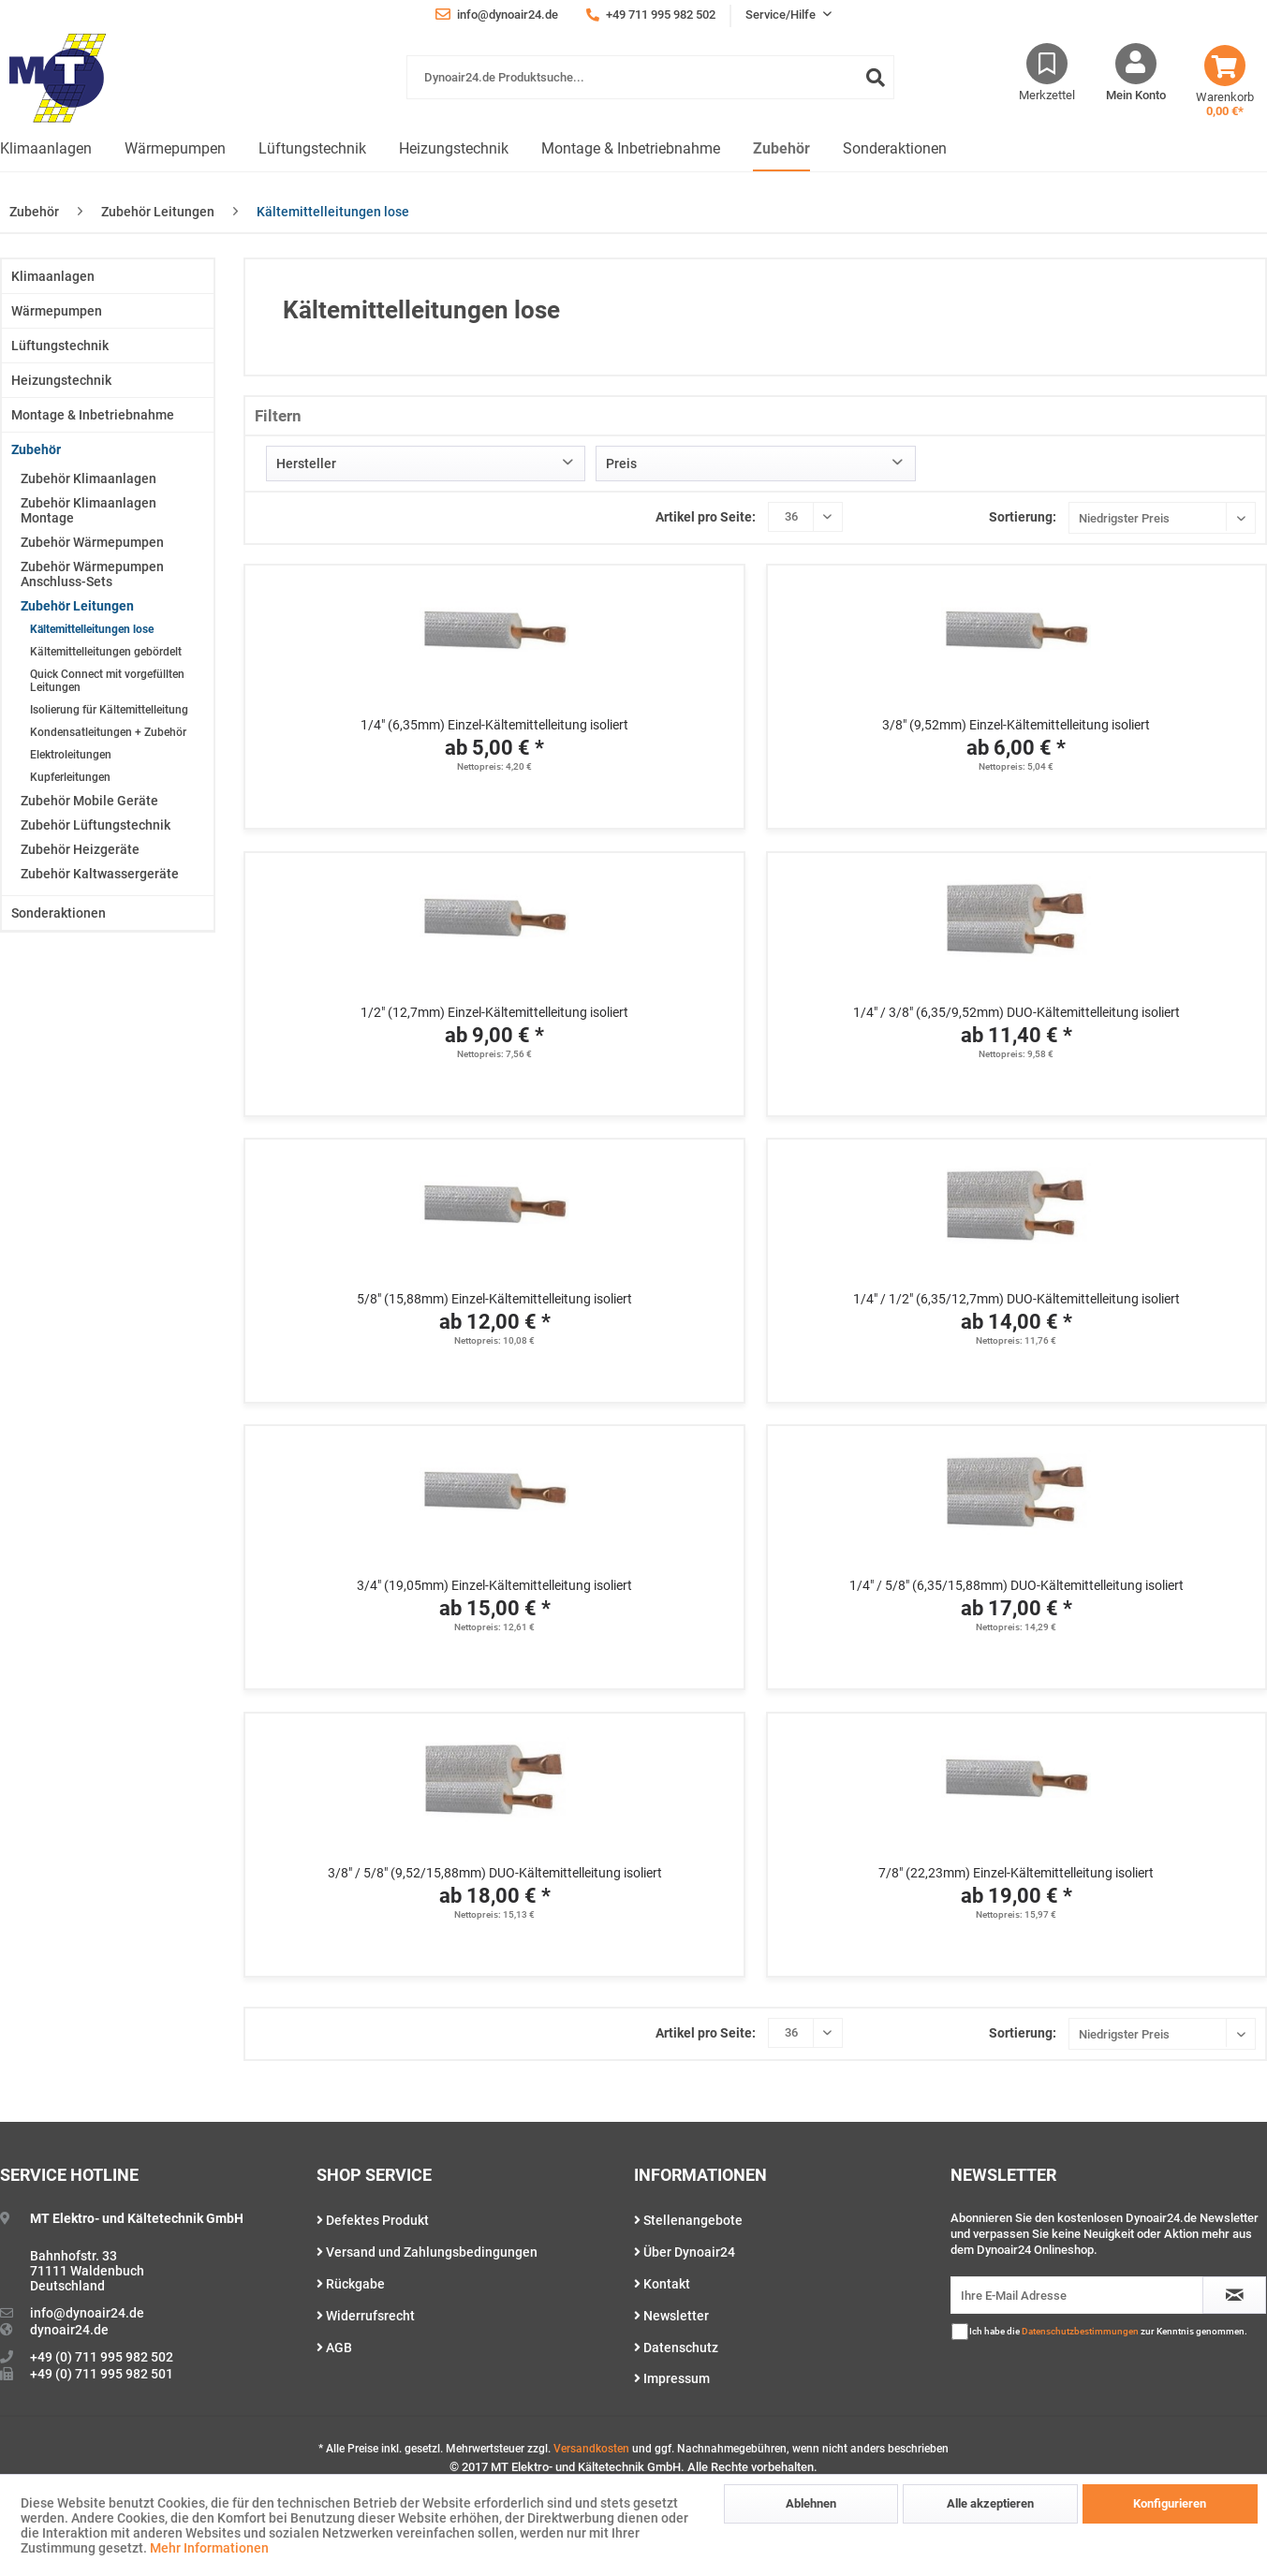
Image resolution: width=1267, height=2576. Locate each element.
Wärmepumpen (56, 310)
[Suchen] (875, 77)
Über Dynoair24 (684, 2252)
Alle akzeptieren (990, 2503)
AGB (334, 2347)
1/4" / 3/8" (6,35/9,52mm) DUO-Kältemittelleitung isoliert (1016, 1012)
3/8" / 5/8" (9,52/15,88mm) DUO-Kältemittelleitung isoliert (495, 1872)
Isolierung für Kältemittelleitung (109, 709)
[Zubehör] (781, 149)
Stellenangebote (688, 2220)
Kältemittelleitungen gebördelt (106, 651)
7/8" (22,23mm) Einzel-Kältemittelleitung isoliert (1016, 1872)
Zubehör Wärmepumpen (92, 542)
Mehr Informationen (209, 2547)
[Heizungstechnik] (453, 149)
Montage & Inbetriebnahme (92, 414)
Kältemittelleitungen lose (92, 629)
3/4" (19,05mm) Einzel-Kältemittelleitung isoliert (494, 1585)
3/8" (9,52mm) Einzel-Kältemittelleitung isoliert (1016, 724)
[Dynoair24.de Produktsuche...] (650, 77)
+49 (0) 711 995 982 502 (101, 2356)
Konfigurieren (1169, 2503)
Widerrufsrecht (366, 2315)
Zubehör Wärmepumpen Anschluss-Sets (92, 574)
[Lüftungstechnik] (312, 149)
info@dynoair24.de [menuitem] (496, 14)
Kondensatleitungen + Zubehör (108, 732)
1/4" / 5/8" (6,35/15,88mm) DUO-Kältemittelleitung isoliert (1016, 1585)
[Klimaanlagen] (46, 149)
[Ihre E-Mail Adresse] (1077, 2295)
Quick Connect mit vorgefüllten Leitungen (107, 681)
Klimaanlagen (53, 276)
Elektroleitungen (70, 754)
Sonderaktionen (58, 912)
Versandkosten (591, 2448)
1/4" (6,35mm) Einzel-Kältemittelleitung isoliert (494, 724)
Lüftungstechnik (60, 345)
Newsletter (671, 2315)
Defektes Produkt (373, 2220)
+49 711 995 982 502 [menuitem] (650, 14)
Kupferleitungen (70, 777)
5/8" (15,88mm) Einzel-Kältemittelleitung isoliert (494, 1298)
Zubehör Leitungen (77, 605)
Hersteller (306, 463)
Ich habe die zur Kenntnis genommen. (1108, 2331)
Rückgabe (351, 2283)
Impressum (672, 2378)
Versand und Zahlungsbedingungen (427, 2252)
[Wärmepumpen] (175, 149)
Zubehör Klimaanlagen (88, 478)
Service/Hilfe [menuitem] (781, 14)
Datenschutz (676, 2347)
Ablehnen (811, 2503)
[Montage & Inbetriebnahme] (630, 149)
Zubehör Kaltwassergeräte (100, 873)
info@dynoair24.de (87, 2312)
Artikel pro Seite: (706, 516)
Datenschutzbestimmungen (1080, 2331)
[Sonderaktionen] (895, 149)
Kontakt (662, 2283)
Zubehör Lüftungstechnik (95, 824)
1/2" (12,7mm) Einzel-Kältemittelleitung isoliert (494, 1012)
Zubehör (36, 449)
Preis (621, 463)
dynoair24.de (69, 2329)
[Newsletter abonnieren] (1234, 2295)
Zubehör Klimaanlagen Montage (88, 510)
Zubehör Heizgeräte (80, 849)
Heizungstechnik (61, 380)
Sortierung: (1022, 516)
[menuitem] (650, 86)
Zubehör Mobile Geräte (89, 800)
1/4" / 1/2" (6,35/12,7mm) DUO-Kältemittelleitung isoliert (1016, 1298)
